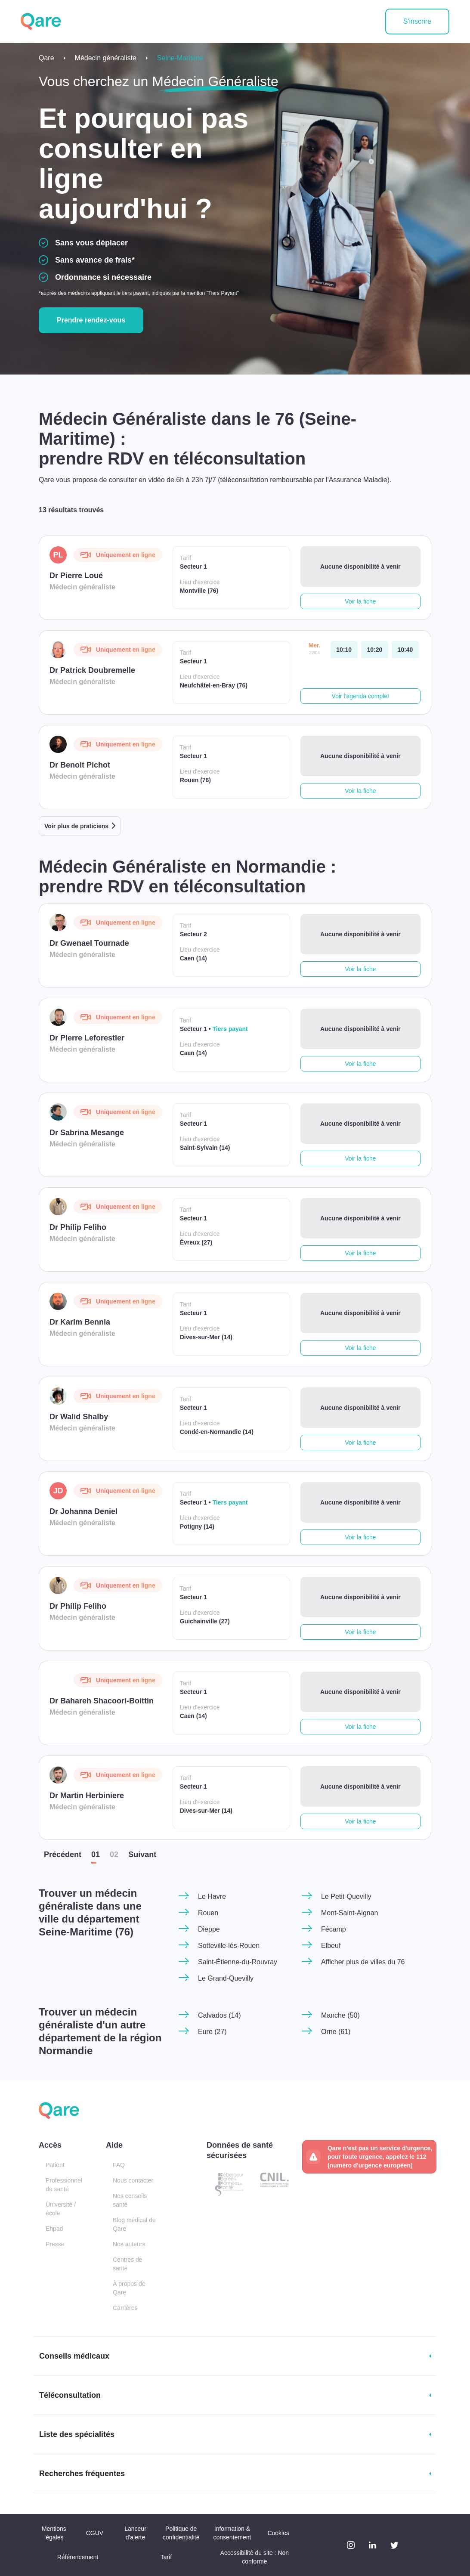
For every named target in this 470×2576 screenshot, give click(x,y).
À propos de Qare (129, 2288)
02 (114, 1854)
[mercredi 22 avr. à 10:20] (374, 649)
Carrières (125, 2307)
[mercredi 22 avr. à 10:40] (405, 649)
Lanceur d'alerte (135, 2533)
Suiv (142, 1854)
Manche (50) (340, 2015)
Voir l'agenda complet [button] (360, 696)
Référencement (78, 2557)
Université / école (61, 2209)
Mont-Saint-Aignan (349, 1913)
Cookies (278, 2533)
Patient (55, 2164)
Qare (46, 58)
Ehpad (54, 2228)
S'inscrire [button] (417, 21)
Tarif (166, 2557)
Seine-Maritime (180, 58)
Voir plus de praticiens (76, 826)
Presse (55, 2244)
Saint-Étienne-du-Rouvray (237, 1962)
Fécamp (333, 1929)
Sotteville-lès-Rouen (229, 1945)
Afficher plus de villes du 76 (363, 1962)
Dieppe (209, 1929)
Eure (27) (212, 2031)
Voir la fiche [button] (360, 601)
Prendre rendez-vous (91, 320)
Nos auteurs (129, 2244)
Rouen (208, 1913)
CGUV (94, 2533)
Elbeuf (330, 1945)
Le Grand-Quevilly (226, 1978)
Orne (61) (335, 2031)
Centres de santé (127, 2264)
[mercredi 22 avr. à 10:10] (344, 649)
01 (95, 1854)
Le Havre (212, 1896)
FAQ (119, 2164)
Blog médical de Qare (134, 2224)
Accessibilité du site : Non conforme (254, 2557)
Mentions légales (54, 2533)
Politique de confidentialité (181, 2533)
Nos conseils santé (130, 2200)
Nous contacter (133, 2180)
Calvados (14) (219, 2015)
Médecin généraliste (105, 58)
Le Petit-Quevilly (346, 1896)
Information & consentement (232, 2533)
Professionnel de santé (64, 2184)
